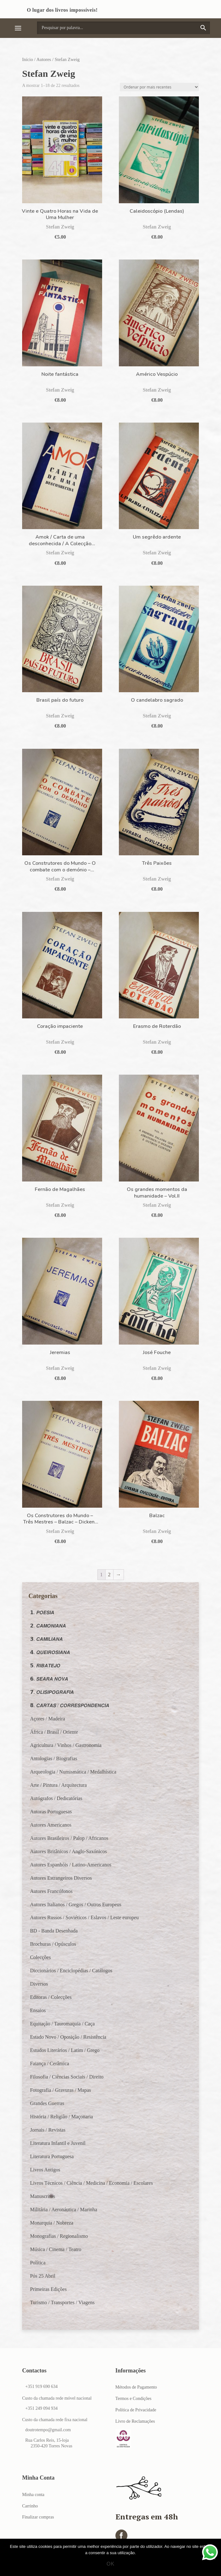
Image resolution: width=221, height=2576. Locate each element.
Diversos (39, 1984)
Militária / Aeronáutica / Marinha (63, 2209)
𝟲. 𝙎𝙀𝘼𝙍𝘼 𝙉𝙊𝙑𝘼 (49, 1679)
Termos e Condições (133, 2398)
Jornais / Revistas (47, 2130)
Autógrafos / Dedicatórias (56, 1798)
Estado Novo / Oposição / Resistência (68, 2037)
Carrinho (30, 2506)
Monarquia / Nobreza (51, 2222)
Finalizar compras (38, 2517)
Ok (110, 2564)
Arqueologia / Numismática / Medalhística (73, 1771)
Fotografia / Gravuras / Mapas (60, 2090)
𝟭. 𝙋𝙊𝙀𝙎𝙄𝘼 (42, 1612)
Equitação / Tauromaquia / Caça (62, 2023)
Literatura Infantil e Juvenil (57, 2143)
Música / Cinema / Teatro (55, 2249)
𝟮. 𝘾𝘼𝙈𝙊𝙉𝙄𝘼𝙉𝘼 (48, 1625)
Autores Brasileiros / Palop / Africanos (69, 1838)
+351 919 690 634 (41, 2386)
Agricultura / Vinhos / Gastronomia (65, 1745)
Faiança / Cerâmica (49, 2063)
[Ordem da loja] (159, 87)
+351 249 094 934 (41, 2408)
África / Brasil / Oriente (54, 1732)
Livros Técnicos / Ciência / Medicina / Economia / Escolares (91, 2183)
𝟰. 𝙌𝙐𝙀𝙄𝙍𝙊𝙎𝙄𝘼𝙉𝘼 (50, 1652)
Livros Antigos (45, 2169)
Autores (43, 59)
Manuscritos (42, 2196)
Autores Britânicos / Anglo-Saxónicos (68, 1851)
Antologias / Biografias (53, 1758)
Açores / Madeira (47, 1718)
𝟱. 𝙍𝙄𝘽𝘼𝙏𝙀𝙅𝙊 (45, 1665)
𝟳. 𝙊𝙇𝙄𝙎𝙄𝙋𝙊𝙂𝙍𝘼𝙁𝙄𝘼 (52, 1692)
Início (27, 59)
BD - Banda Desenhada (54, 1930)
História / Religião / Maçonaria (61, 2116)
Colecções (40, 1957)
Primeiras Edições (48, 2289)
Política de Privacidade (135, 2410)
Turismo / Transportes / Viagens (62, 2302)
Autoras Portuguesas (51, 1811)
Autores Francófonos (51, 1891)
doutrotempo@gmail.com (48, 2429)
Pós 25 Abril (42, 2276)
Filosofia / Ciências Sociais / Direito (66, 2076)
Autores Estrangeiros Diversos (61, 1878)
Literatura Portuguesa (52, 2156)
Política (38, 2262)
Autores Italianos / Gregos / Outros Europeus (75, 1904)
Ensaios (38, 2010)
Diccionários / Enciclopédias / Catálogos (71, 1970)
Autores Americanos (50, 1825)
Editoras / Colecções (51, 1997)
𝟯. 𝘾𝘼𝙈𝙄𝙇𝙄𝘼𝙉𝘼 (46, 1639)
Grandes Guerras (47, 2103)
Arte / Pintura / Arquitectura (58, 1785)
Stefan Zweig (60, 226)
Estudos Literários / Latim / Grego (65, 2050)
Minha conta (33, 2494)
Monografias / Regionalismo (59, 2236)
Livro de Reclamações (135, 2421)
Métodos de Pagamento (136, 2387)
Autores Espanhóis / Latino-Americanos (70, 1864)
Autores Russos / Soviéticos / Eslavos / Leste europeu (84, 1917)
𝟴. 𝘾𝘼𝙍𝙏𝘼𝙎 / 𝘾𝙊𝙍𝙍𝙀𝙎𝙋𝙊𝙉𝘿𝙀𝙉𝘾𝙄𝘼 (69, 1705)
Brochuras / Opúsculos (53, 1944)
